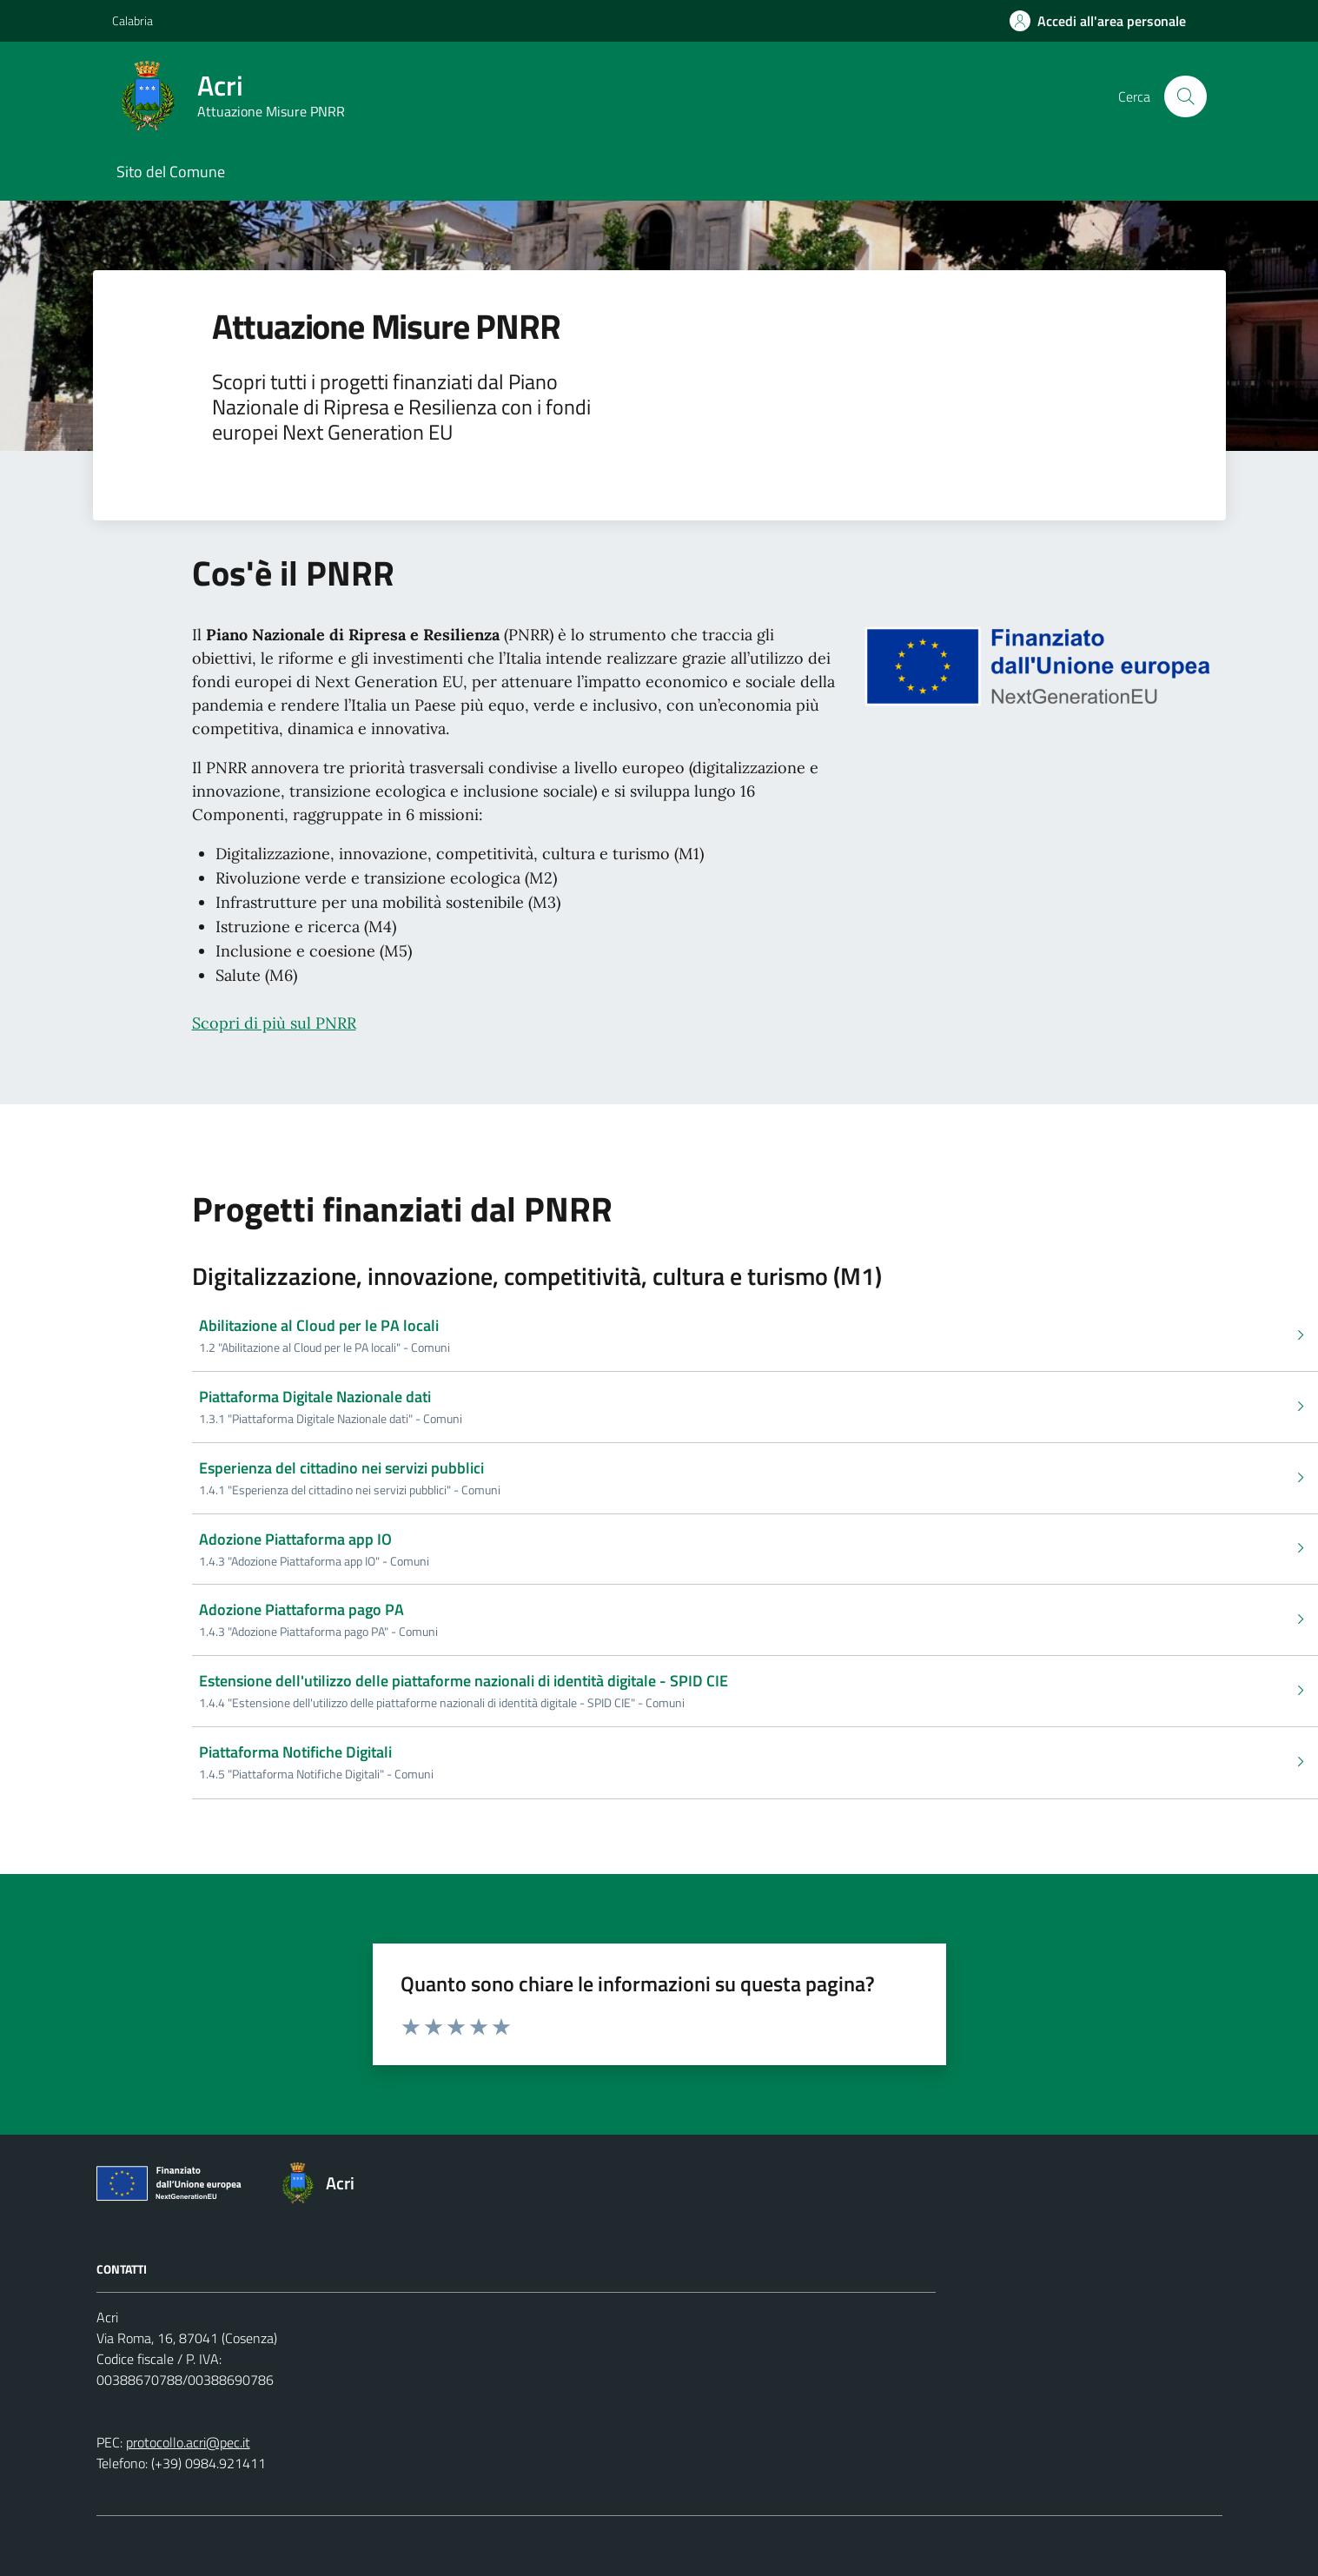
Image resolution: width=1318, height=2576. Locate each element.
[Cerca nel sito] (1185, 96)
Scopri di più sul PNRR (274, 1023)
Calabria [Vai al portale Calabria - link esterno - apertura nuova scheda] (132, 20)
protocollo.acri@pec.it (188, 2442)
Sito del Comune (170, 171)
